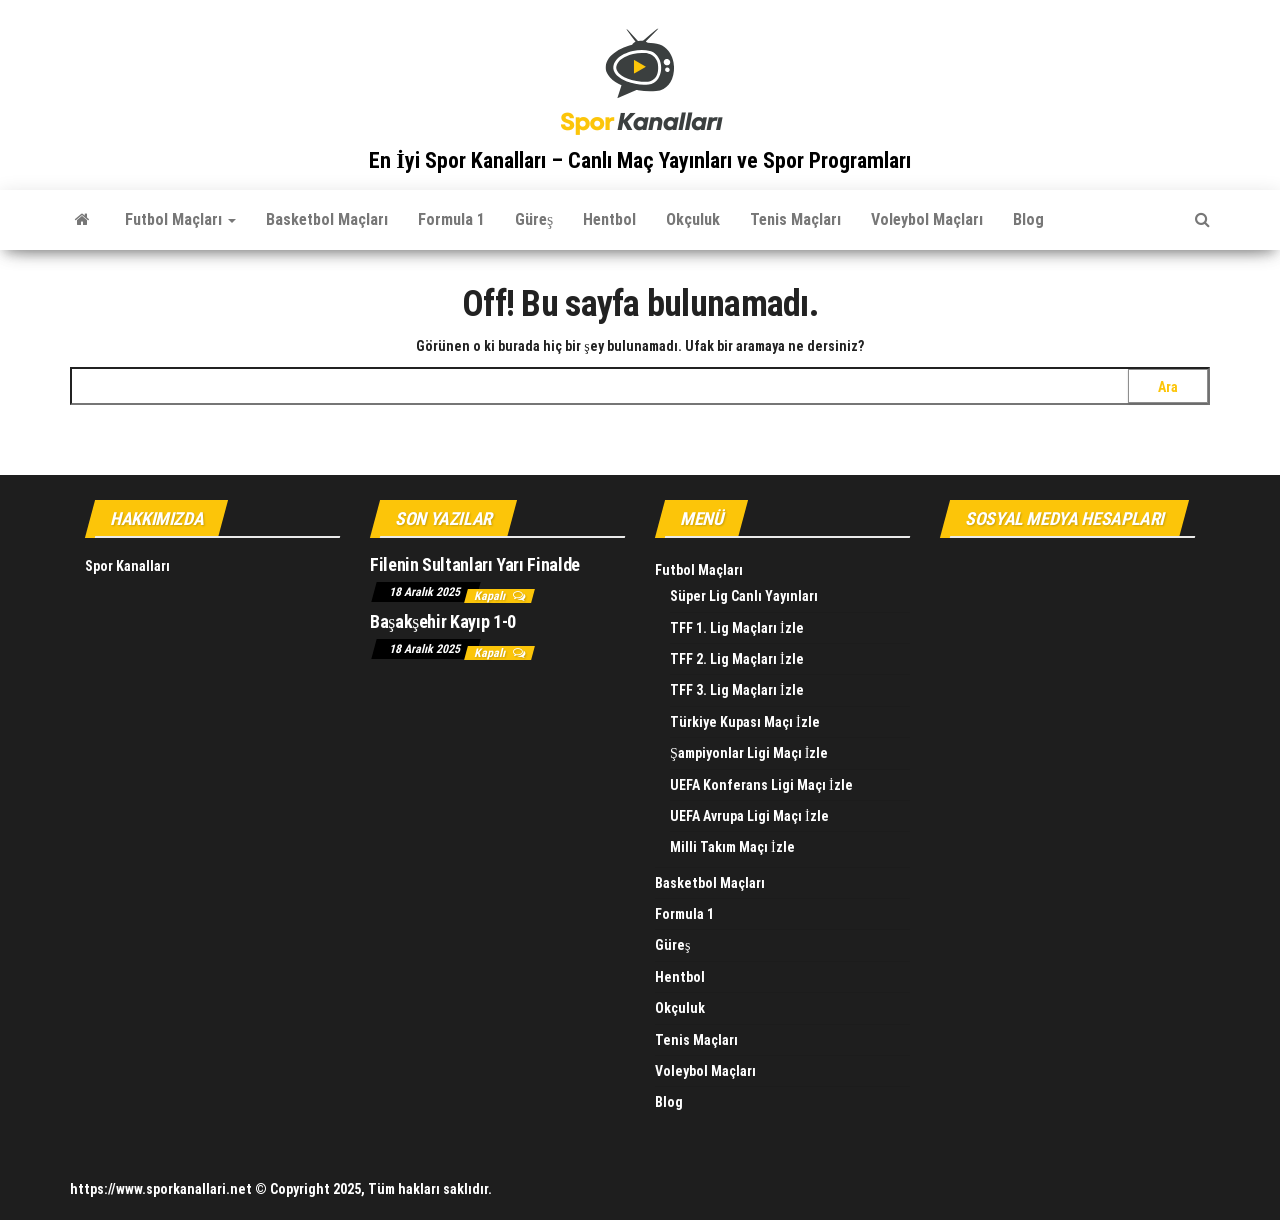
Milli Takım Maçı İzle (732, 847)
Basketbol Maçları (327, 219)
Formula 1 (451, 219)
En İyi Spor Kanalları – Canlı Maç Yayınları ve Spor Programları (640, 160)
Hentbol (609, 219)
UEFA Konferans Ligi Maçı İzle (761, 785)
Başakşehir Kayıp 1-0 (443, 621)
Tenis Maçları (795, 219)
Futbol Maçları (180, 219)
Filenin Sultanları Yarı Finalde (475, 564)
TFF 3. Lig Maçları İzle (737, 690)
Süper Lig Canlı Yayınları (744, 596)
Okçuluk (693, 219)
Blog (1028, 219)
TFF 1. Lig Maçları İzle (737, 628)
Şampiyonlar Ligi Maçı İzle (749, 753)
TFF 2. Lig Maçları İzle (737, 659)
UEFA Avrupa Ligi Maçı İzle (749, 816)
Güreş (534, 219)
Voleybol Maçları (927, 219)
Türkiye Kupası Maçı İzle (745, 722)
